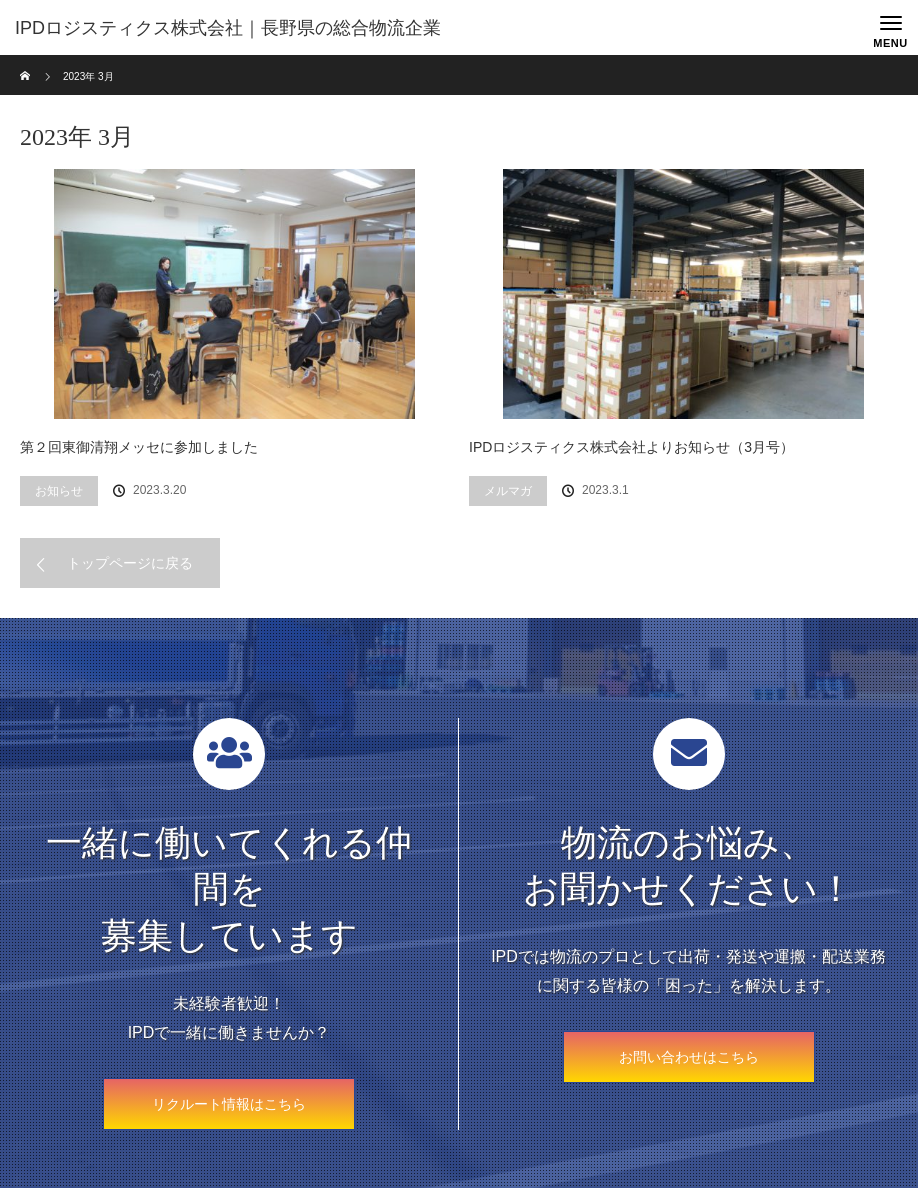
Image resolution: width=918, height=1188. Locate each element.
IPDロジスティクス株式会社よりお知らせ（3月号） (631, 447)
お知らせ (59, 491)
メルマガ (508, 491)
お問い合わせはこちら (689, 1057)
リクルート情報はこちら (229, 1104)
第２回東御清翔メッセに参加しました (139, 447)
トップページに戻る (130, 563)
